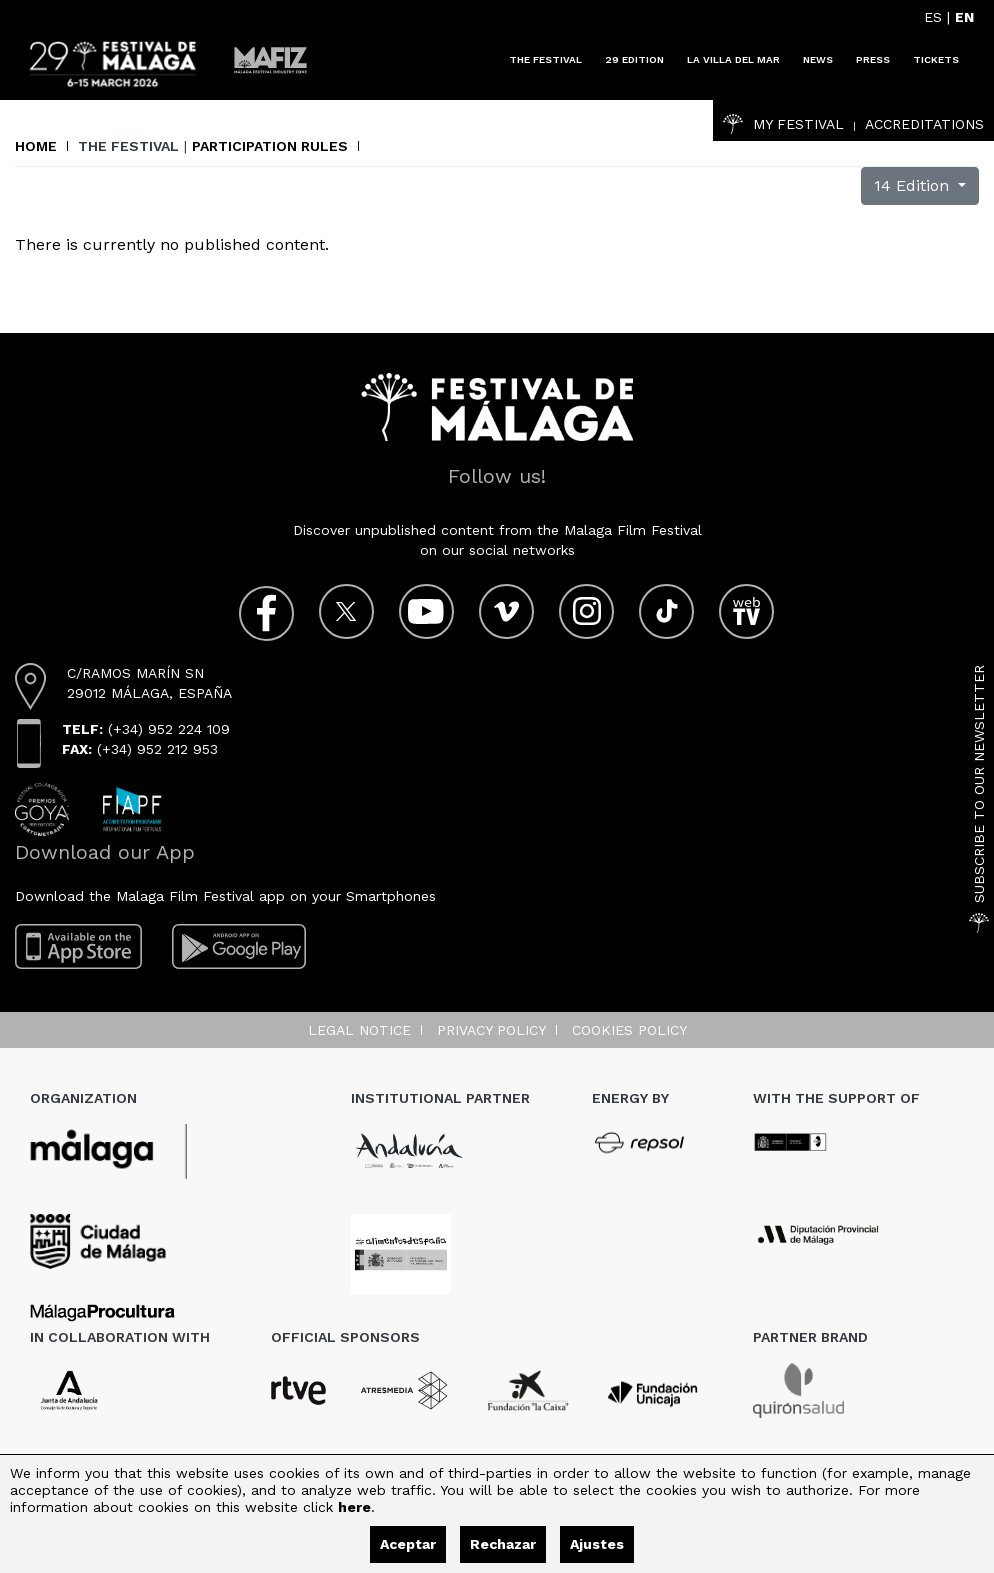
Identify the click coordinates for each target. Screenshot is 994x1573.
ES (933, 17)
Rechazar (503, 1544)
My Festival (783, 124)
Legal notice (359, 1030)
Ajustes (597, 1544)
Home (36, 146)
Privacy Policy (491, 1030)
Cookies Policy (629, 1030)
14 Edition (914, 185)
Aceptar (408, 1544)
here (354, 1507)
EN (964, 17)
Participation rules (270, 146)
